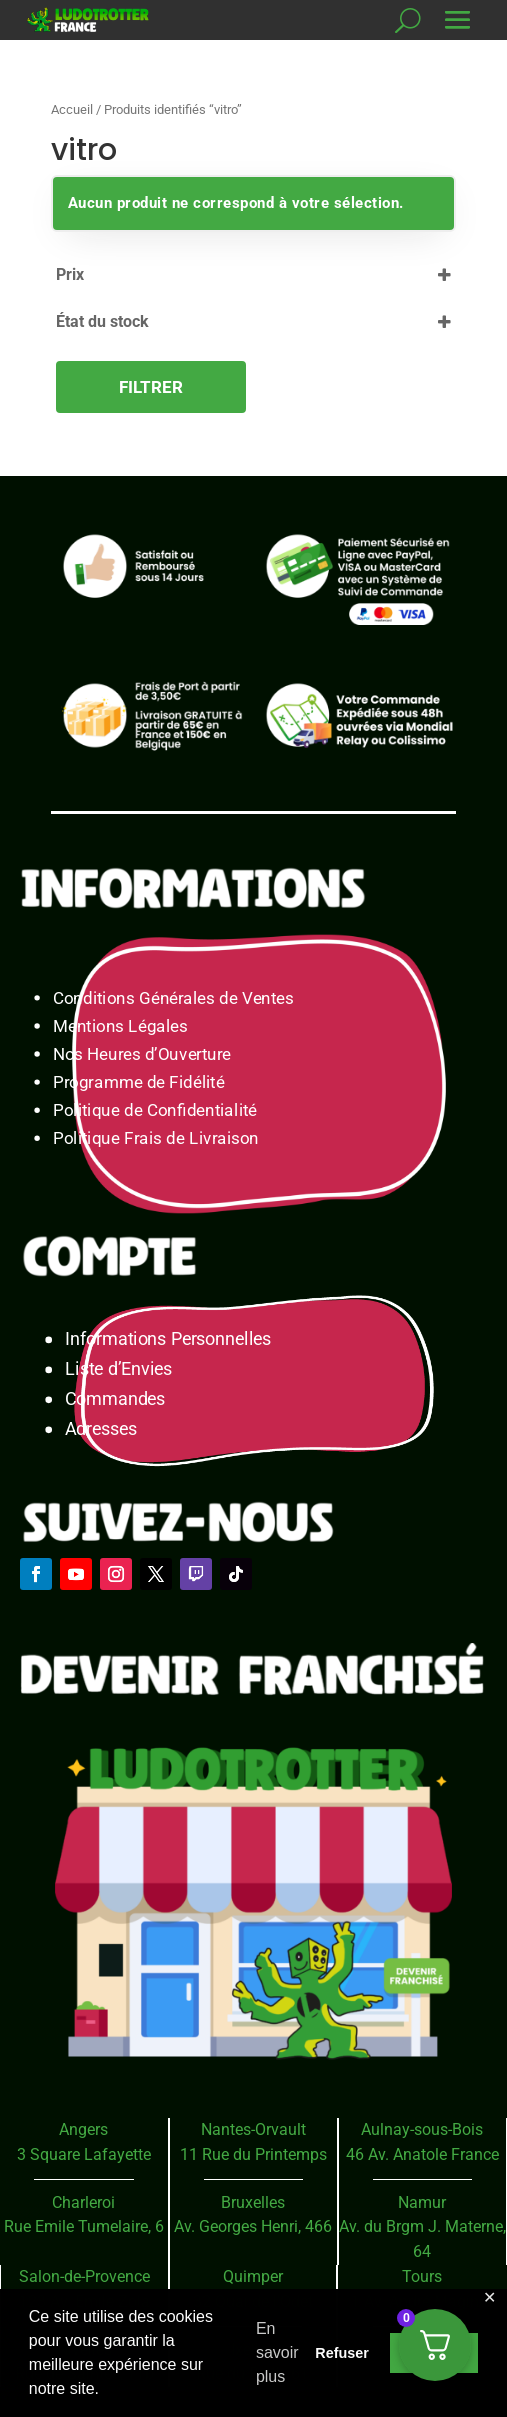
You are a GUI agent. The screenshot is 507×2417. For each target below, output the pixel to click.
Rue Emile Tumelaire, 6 (84, 2226)
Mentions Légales (120, 1026)
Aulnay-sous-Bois (422, 2129)
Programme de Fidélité (139, 1082)
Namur (422, 2202)
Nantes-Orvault (253, 2129)
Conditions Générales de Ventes (173, 998)
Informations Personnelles (167, 1339)
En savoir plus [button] (277, 2352)
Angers (83, 2129)
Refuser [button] (342, 2353)
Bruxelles (253, 2202)
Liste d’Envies (125, 1369)
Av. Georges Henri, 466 (253, 2226)
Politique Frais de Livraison (156, 1138)
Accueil (72, 109)
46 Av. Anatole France (422, 2154)
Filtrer (151, 387)
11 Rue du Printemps (253, 2154)
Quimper (253, 2276)
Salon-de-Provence (84, 2276)
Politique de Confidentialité (155, 1110)
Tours (422, 2276)
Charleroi (83, 2202)
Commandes (115, 1399)
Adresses (100, 1429)
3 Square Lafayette (84, 2154)
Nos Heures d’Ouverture (142, 1054)
